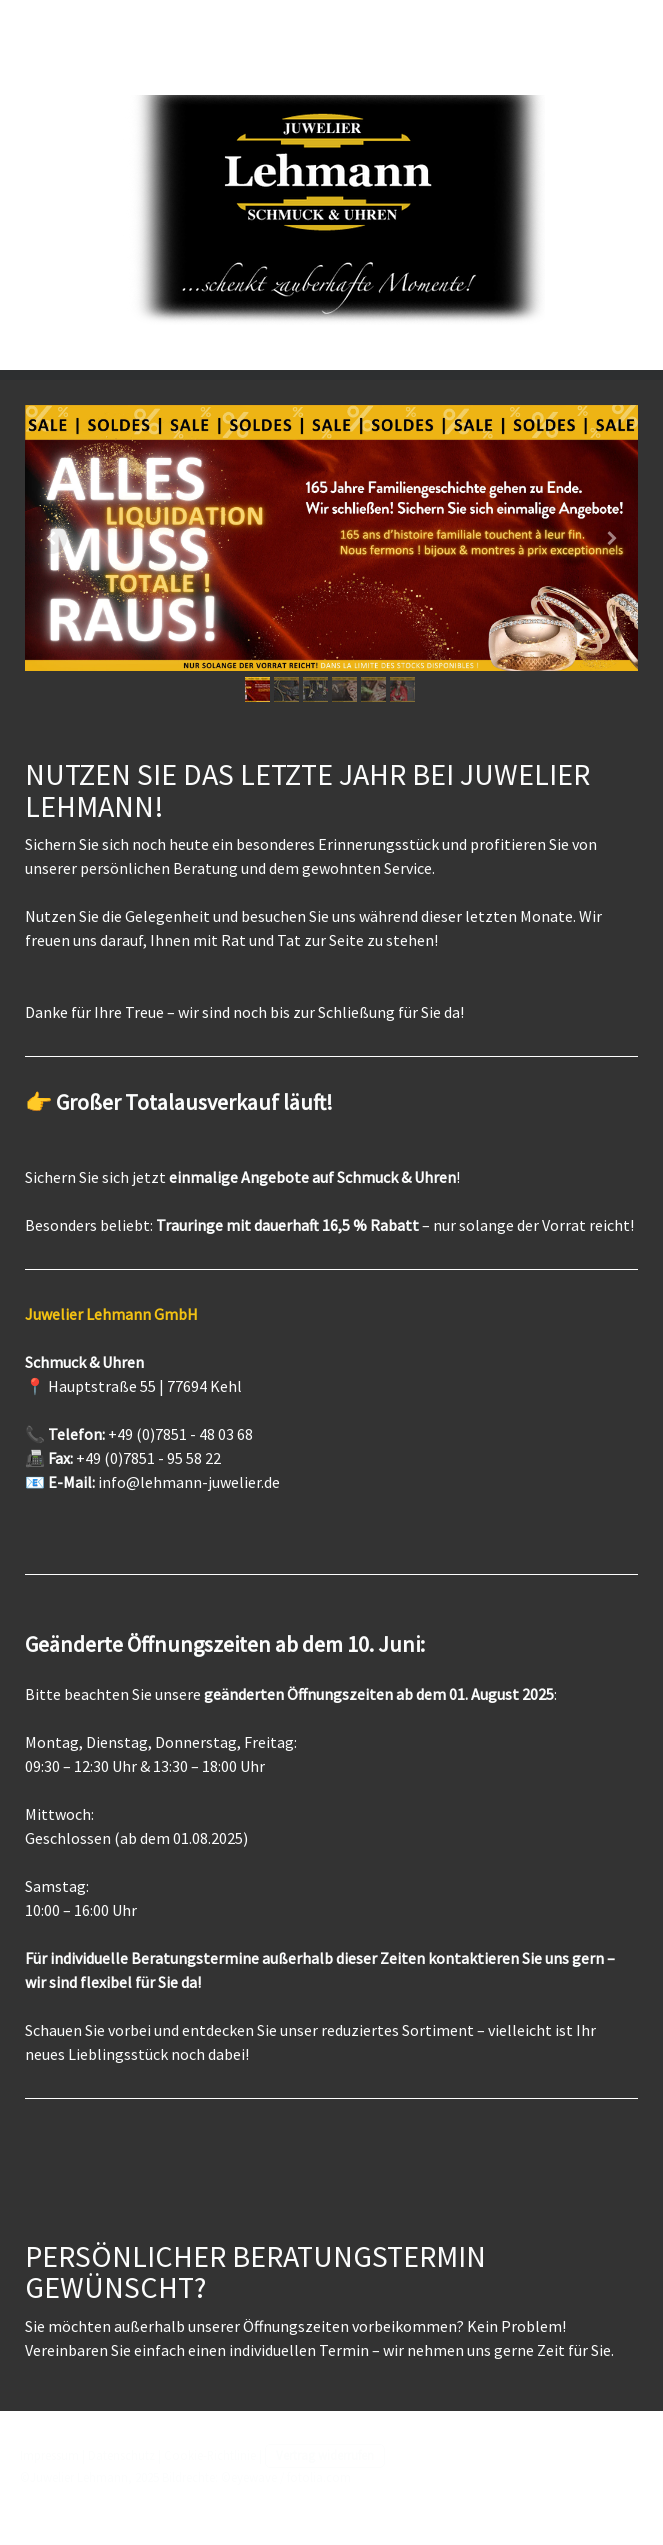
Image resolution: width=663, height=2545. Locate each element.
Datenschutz (121, 2455)
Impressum (49, 2455)
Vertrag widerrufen (325, 2455)
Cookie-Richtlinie (210, 2455)
